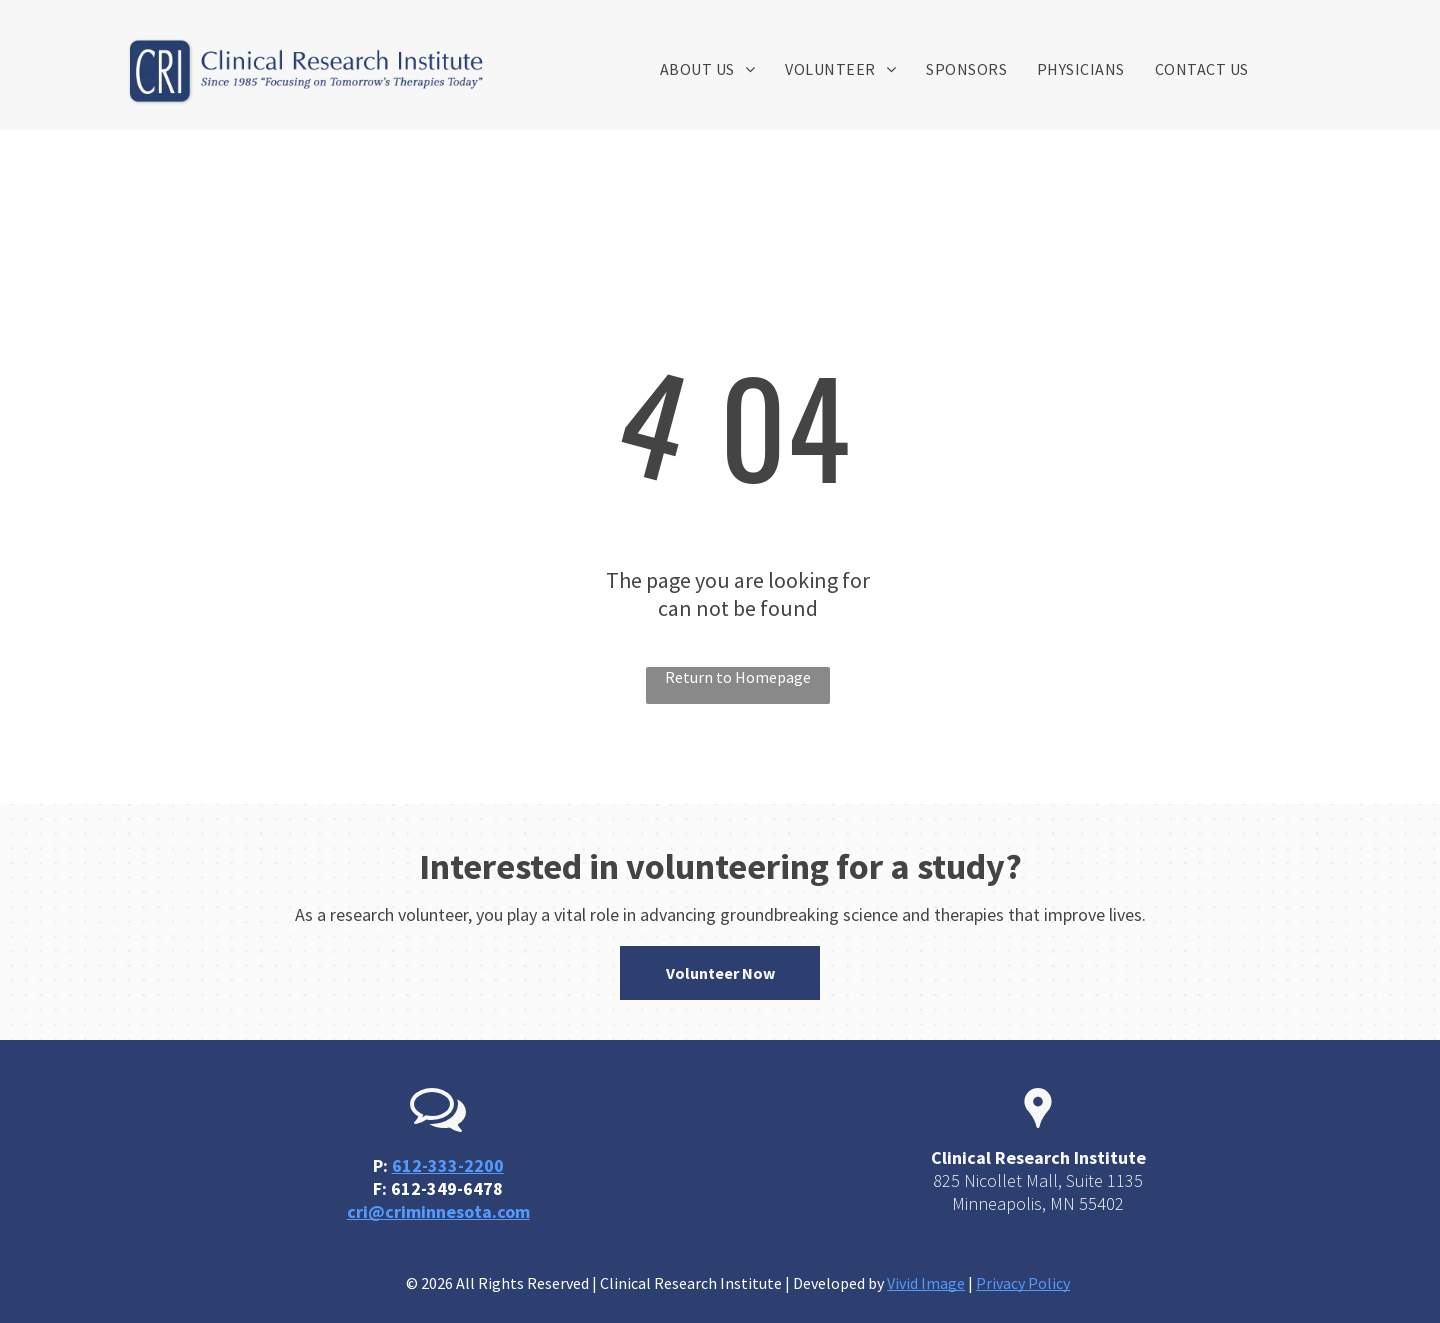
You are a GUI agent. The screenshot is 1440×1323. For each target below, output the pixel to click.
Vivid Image (926, 1283)
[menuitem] (707, 69)
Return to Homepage (738, 677)
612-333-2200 (448, 1165)
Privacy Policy (1023, 1283)
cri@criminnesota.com (438, 1211)
